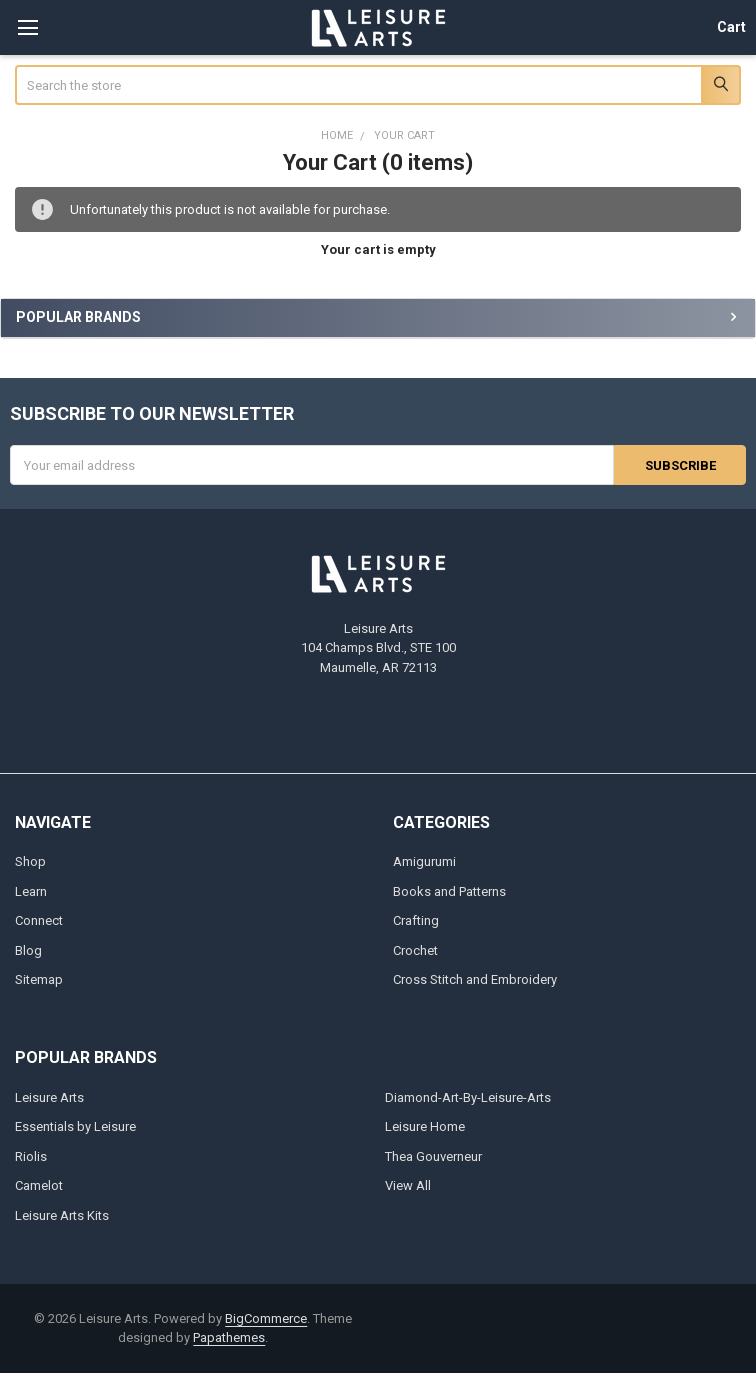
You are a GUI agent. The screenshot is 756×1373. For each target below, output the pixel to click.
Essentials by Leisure (75, 1126)
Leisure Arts (49, 1097)
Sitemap (39, 979)
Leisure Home (425, 1126)
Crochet (415, 950)
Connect (39, 920)
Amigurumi (424, 861)
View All (408, 1185)
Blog (28, 950)
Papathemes (229, 1337)
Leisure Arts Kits (62, 1215)
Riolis (31, 1156)
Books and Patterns (449, 891)
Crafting (416, 920)
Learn (31, 891)
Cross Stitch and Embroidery (475, 979)
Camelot (39, 1185)
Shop (30, 861)
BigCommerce (266, 1318)
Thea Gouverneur (433, 1156)
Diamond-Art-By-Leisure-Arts (468, 1097)
